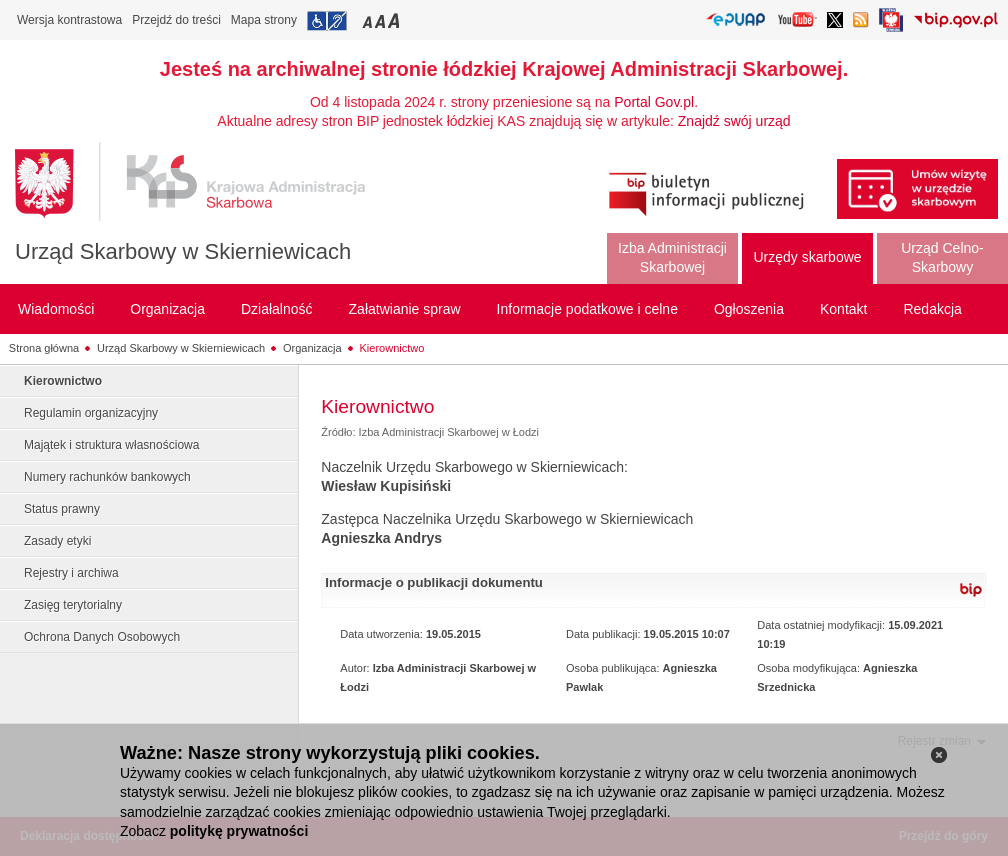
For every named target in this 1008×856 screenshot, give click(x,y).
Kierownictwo (392, 348)
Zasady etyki (57, 541)
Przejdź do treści (176, 20)
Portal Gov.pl (654, 102)
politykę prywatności (239, 831)
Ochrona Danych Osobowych (102, 637)
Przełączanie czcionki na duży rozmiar (395, 20)
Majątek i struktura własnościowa (111, 445)
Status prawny (62, 509)
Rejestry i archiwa (71, 573)
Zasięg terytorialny (73, 605)
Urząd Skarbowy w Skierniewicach (183, 251)
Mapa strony (264, 20)
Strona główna (44, 348)
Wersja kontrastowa (69, 20)
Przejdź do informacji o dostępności (327, 21)
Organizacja (312, 348)
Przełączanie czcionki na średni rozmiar (382, 20)
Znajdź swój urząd (734, 121)
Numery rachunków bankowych (107, 477)
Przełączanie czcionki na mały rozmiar (369, 20)
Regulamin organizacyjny (91, 413)
